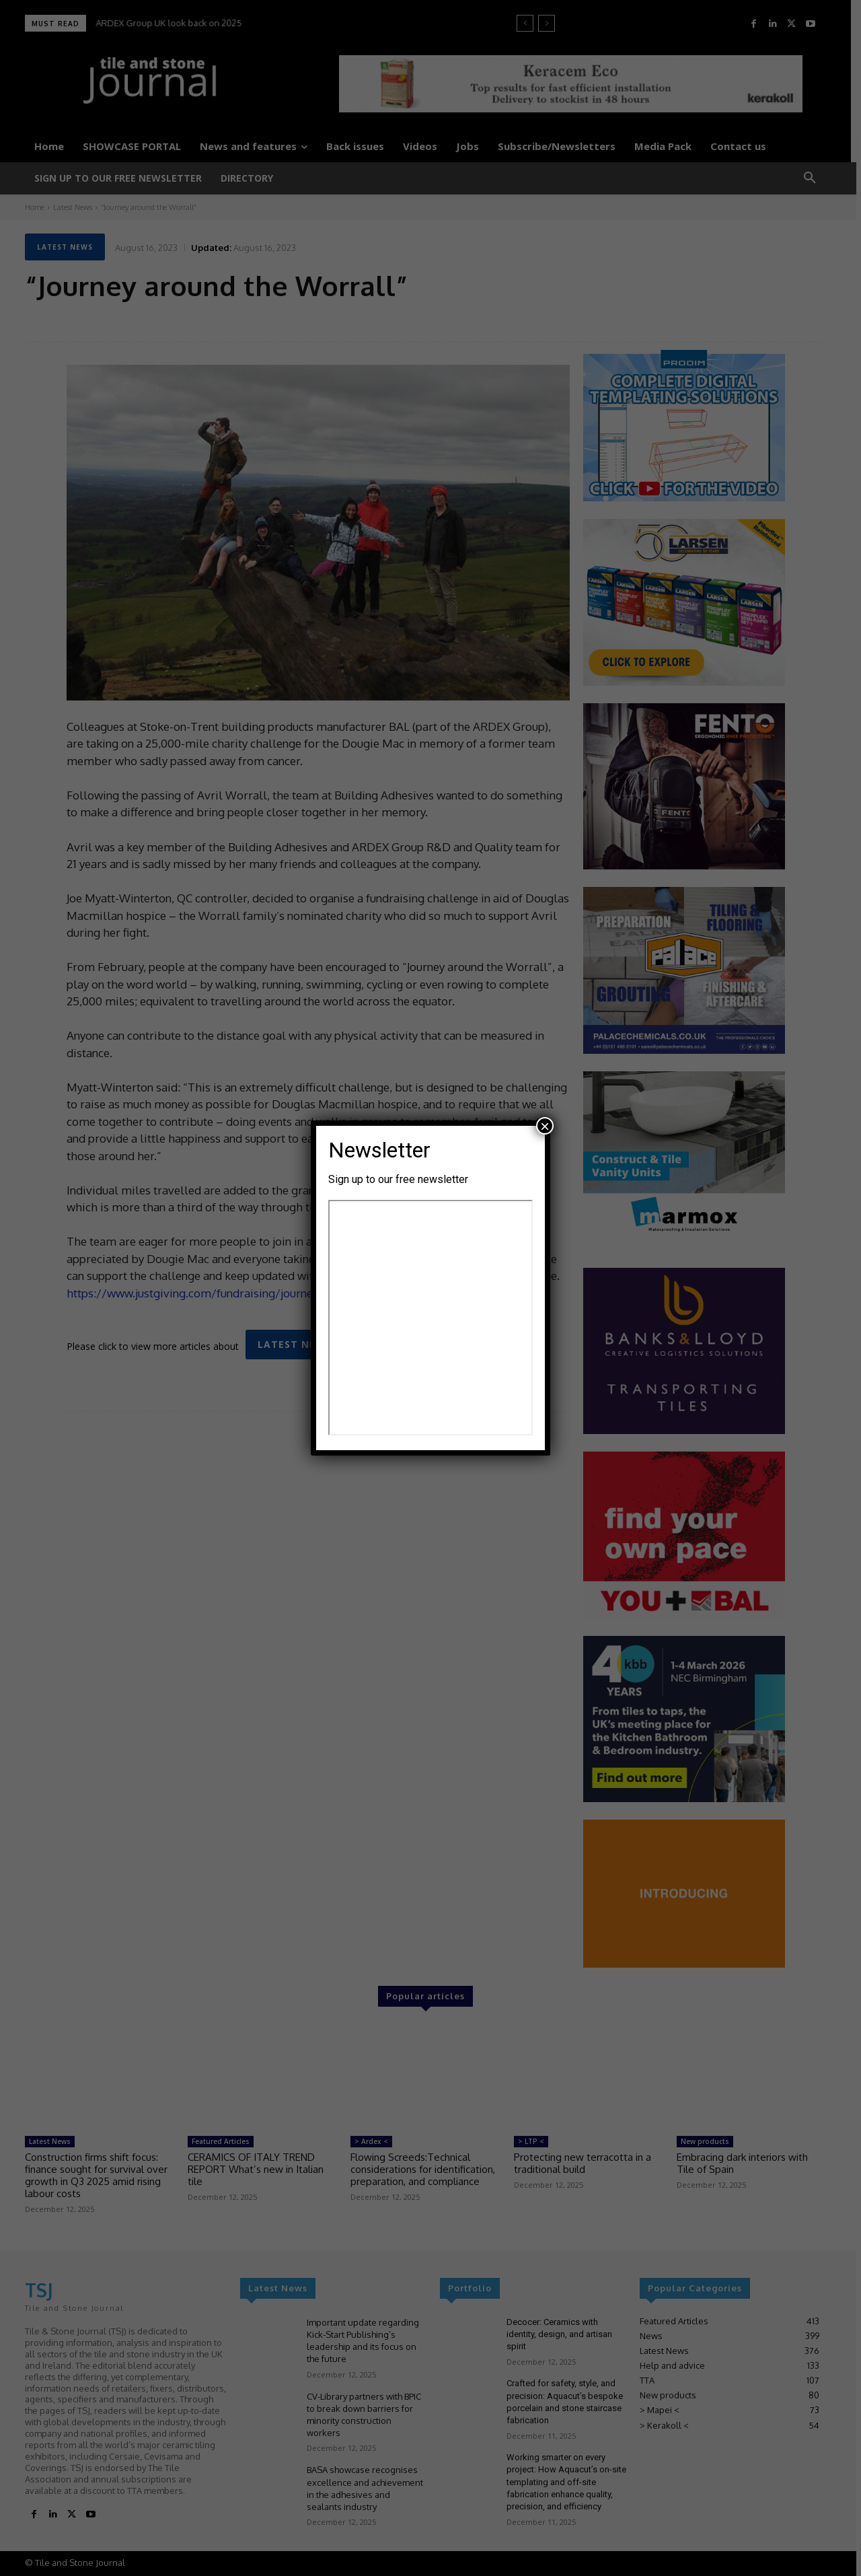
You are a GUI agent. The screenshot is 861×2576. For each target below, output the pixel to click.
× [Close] (545, 1126)
